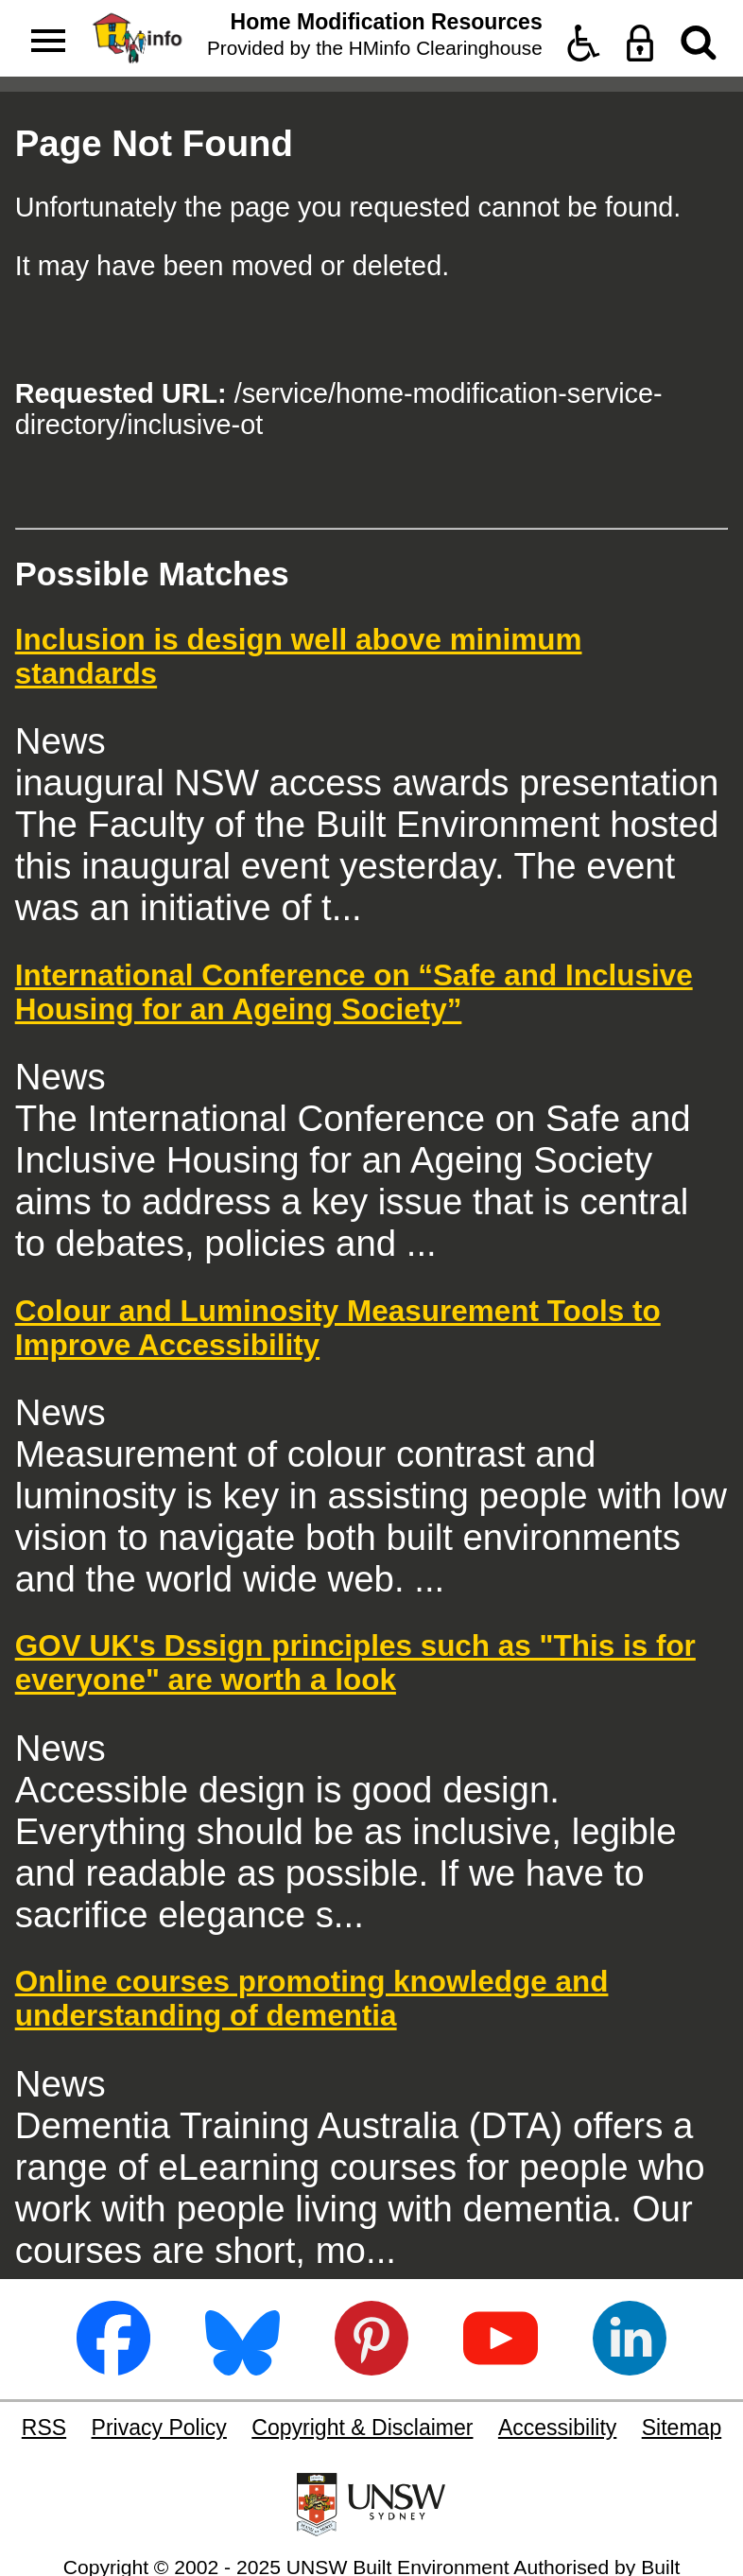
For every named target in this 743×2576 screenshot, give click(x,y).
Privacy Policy (159, 2427)
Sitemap (682, 2427)
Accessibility (557, 2427)
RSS (44, 2427)
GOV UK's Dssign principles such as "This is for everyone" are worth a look (355, 1663)
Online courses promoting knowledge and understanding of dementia (312, 1998)
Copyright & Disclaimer (362, 2427)
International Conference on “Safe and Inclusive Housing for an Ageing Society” (354, 992)
